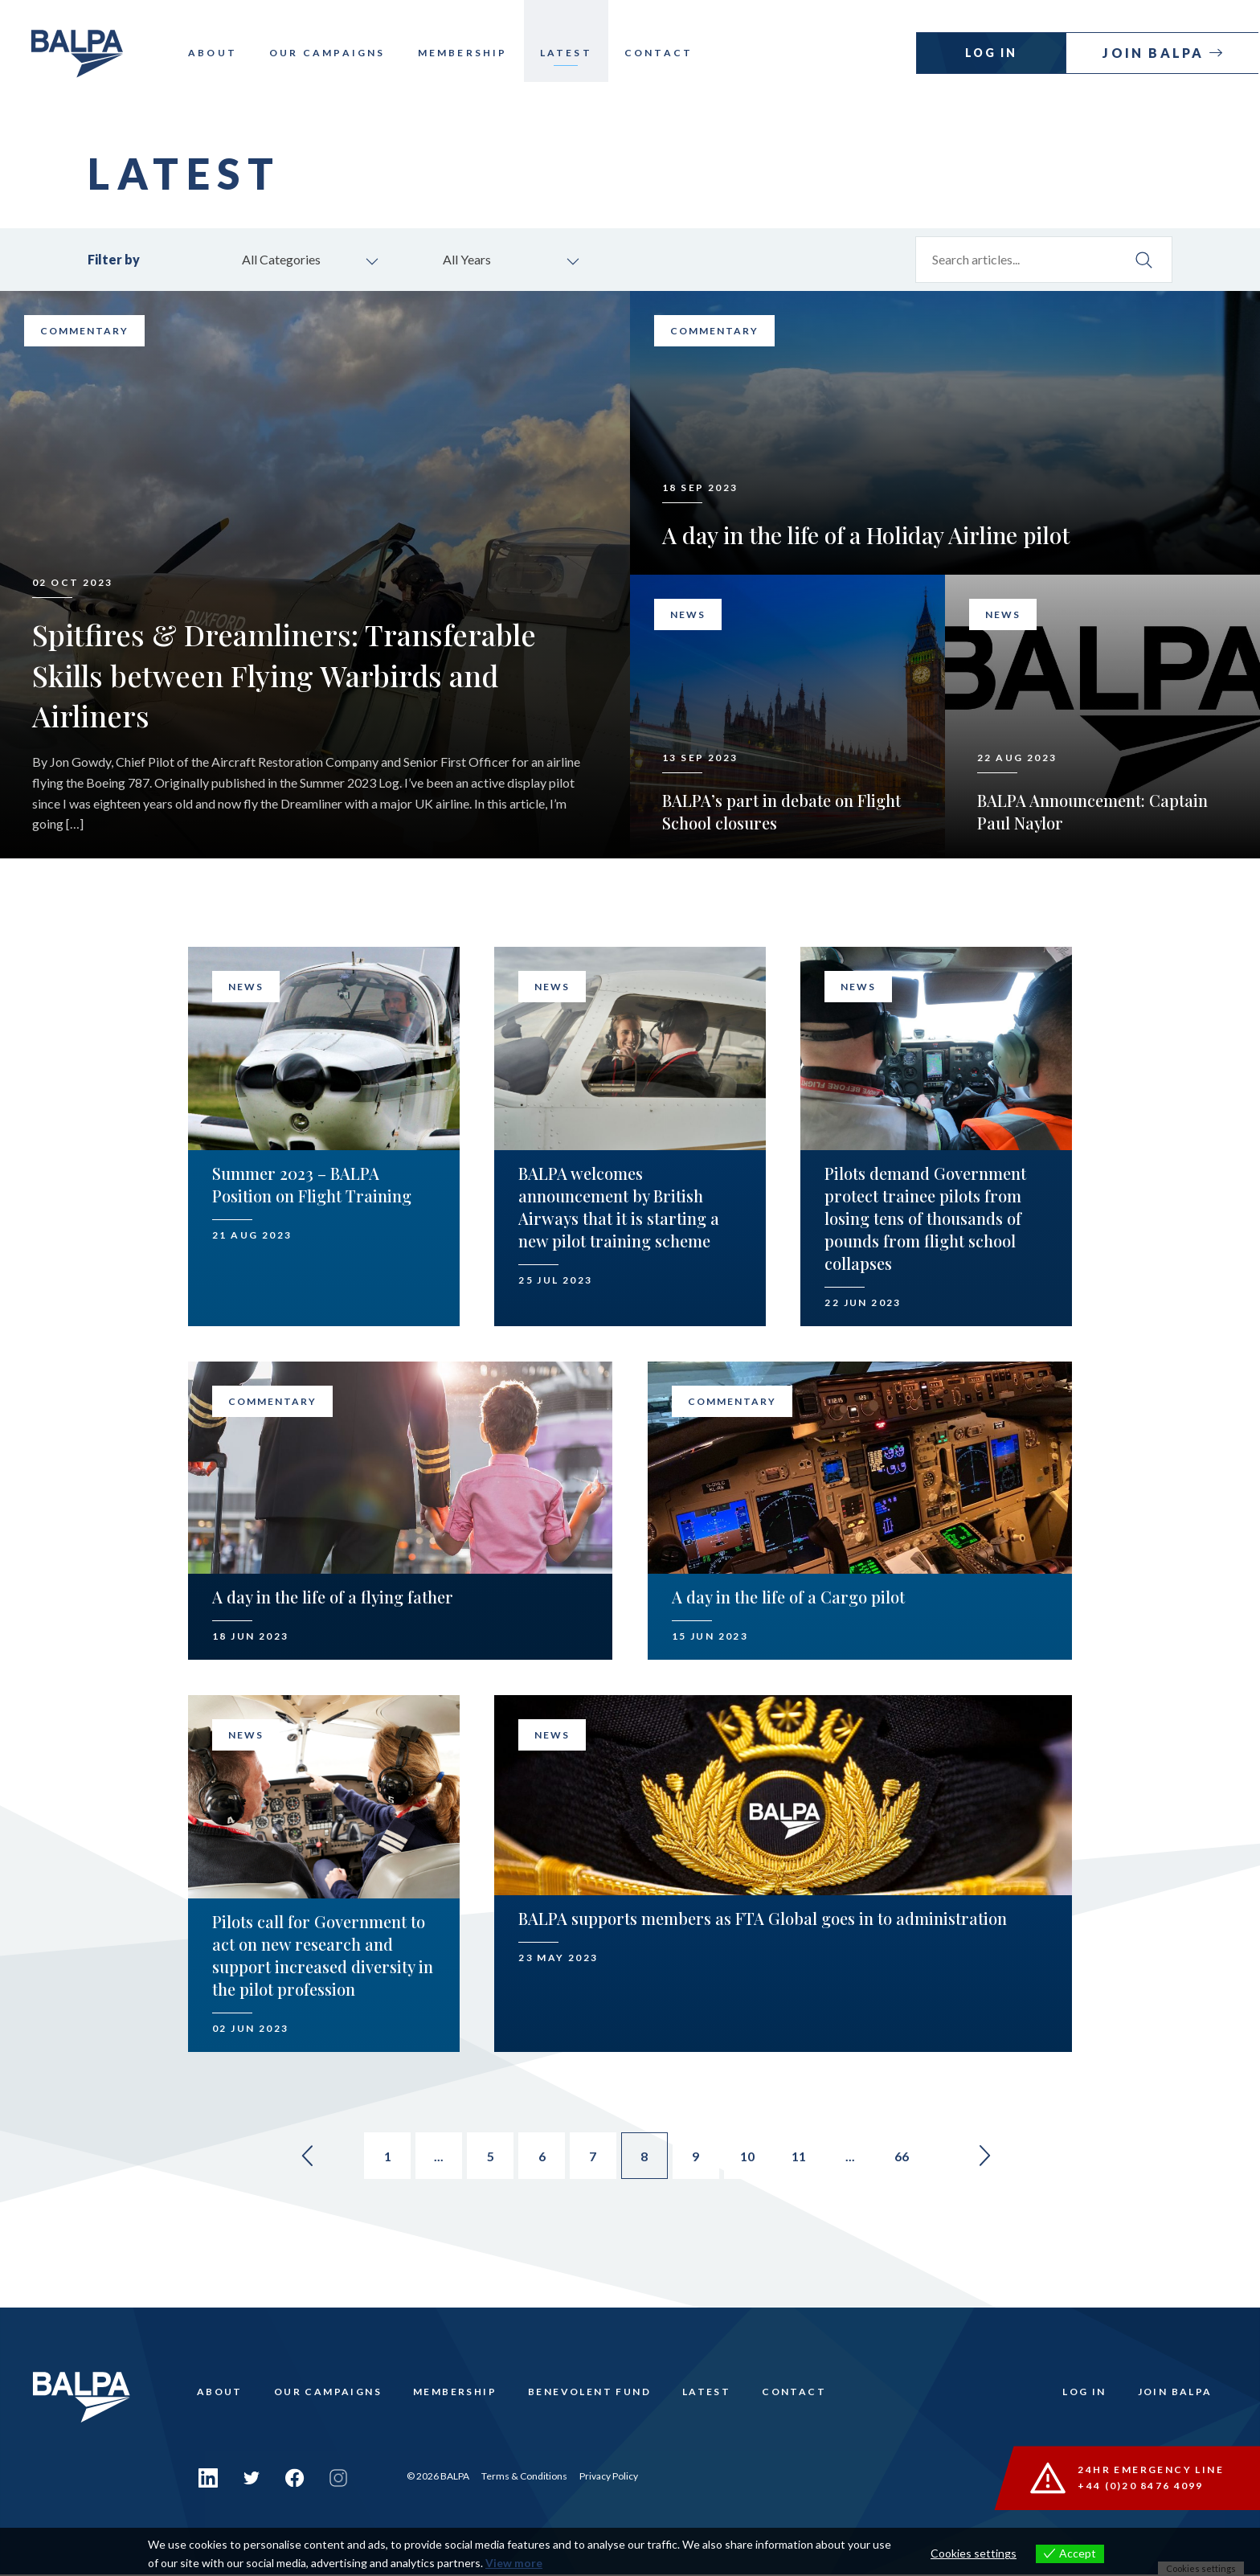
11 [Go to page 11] (805, 2158)
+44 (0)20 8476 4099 (1141, 2486)
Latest (575, 53)
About (221, 53)
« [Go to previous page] (296, 2158)
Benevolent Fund (592, 2396)
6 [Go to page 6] (539, 2158)
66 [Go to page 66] (911, 2158)
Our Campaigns (336, 53)
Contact (667, 53)
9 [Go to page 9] (698, 2158)
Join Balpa (1157, 52)
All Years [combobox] (469, 260)
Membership (472, 53)
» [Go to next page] (996, 2158)
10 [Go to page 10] (752, 2158)
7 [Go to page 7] (592, 2158)
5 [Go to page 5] (486, 2158)
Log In (993, 52)
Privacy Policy (608, 2478)
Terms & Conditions (524, 2478)
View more (513, 2563)
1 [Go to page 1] (380, 2158)
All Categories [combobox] (283, 260)
